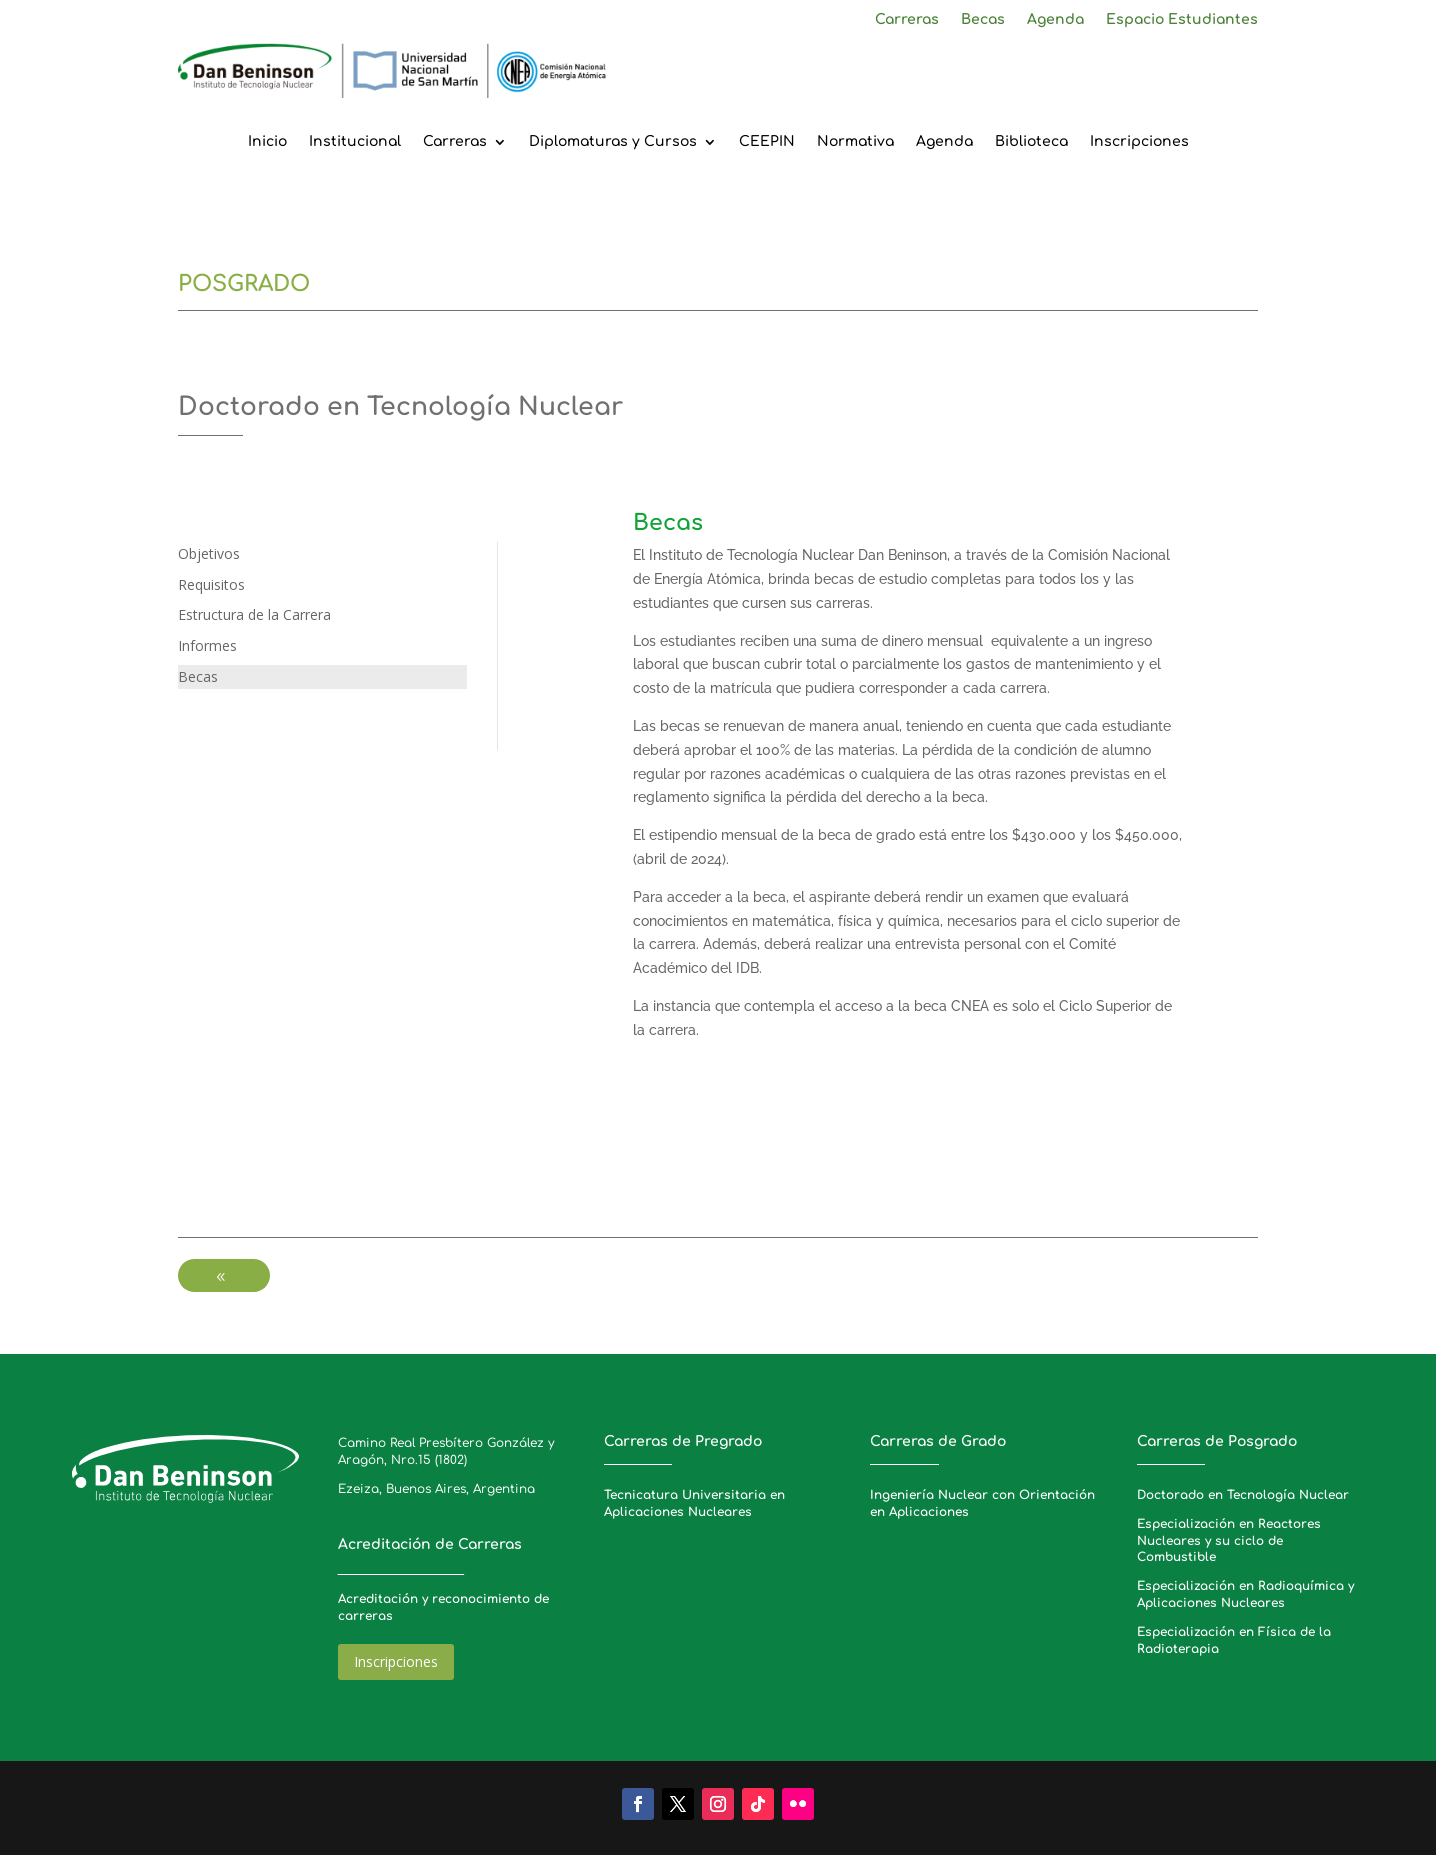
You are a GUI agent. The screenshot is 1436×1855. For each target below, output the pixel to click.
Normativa (855, 142)
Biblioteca (1031, 142)
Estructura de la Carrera (254, 614)
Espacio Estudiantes (1182, 20)
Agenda (1055, 20)
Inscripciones (1139, 142)
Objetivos (209, 553)
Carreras (907, 20)
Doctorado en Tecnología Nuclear (1243, 1495)
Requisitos (211, 584)
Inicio (267, 142)
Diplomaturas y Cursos (613, 142)
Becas (983, 20)
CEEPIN (767, 142)
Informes (207, 645)
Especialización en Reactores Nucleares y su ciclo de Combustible (1229, 1541)
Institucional (355, 142)
